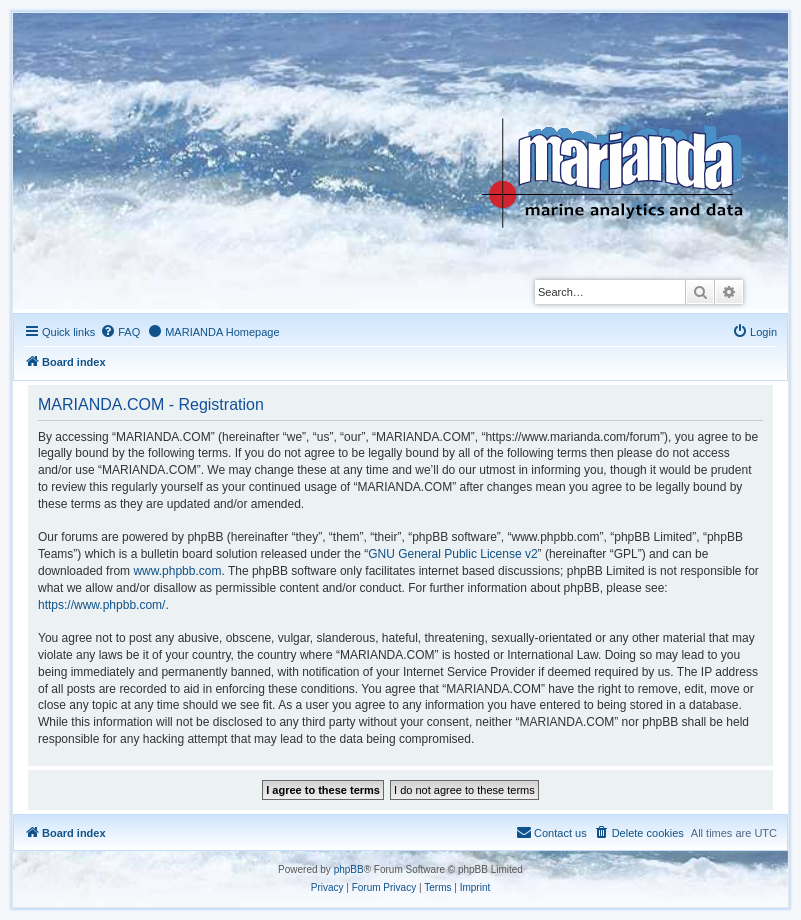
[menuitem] (120, 332)
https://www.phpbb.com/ (101, 605)
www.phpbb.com (177, 571)
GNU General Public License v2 (452, 554)
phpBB (349, 869)
